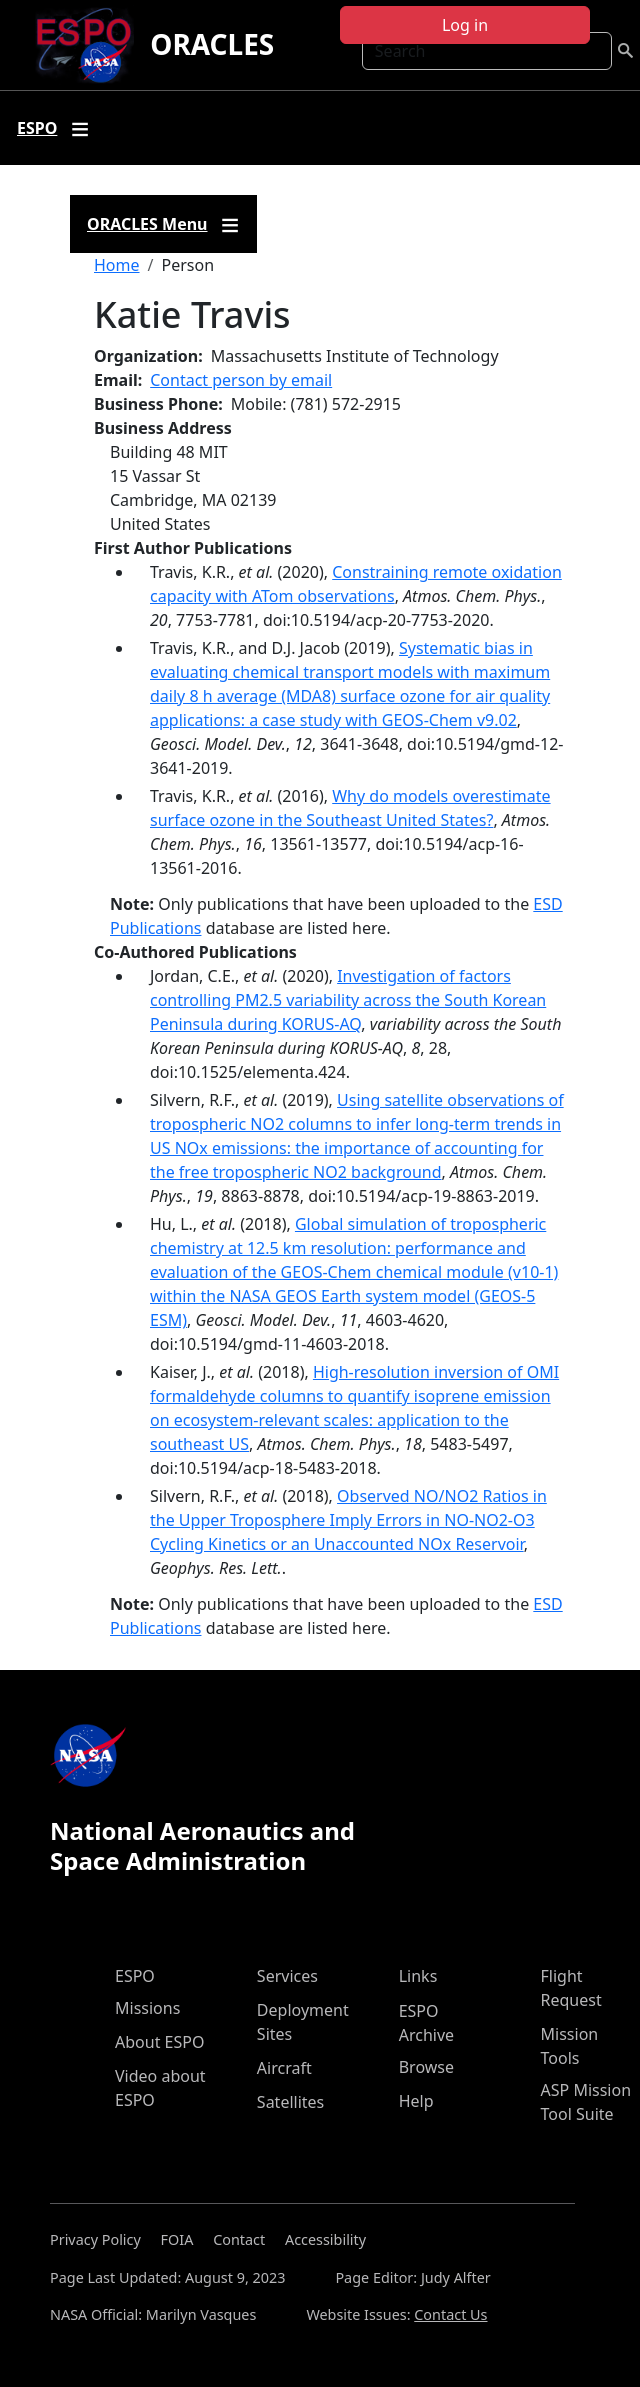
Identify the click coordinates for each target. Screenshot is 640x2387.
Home (117, 265)
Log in (465, 25)
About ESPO (159, 2042)
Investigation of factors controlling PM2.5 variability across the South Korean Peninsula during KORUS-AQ (348, 1000)
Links (418, 1976)
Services (287, 1976)
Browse (426, 2067)
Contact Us (450, 2314)
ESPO (135, 1976)
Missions (147, 2008)
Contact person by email (241, 380)
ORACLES (212, 44)
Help (416, 2101)
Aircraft (284, 2068)
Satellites (290, 2102)
